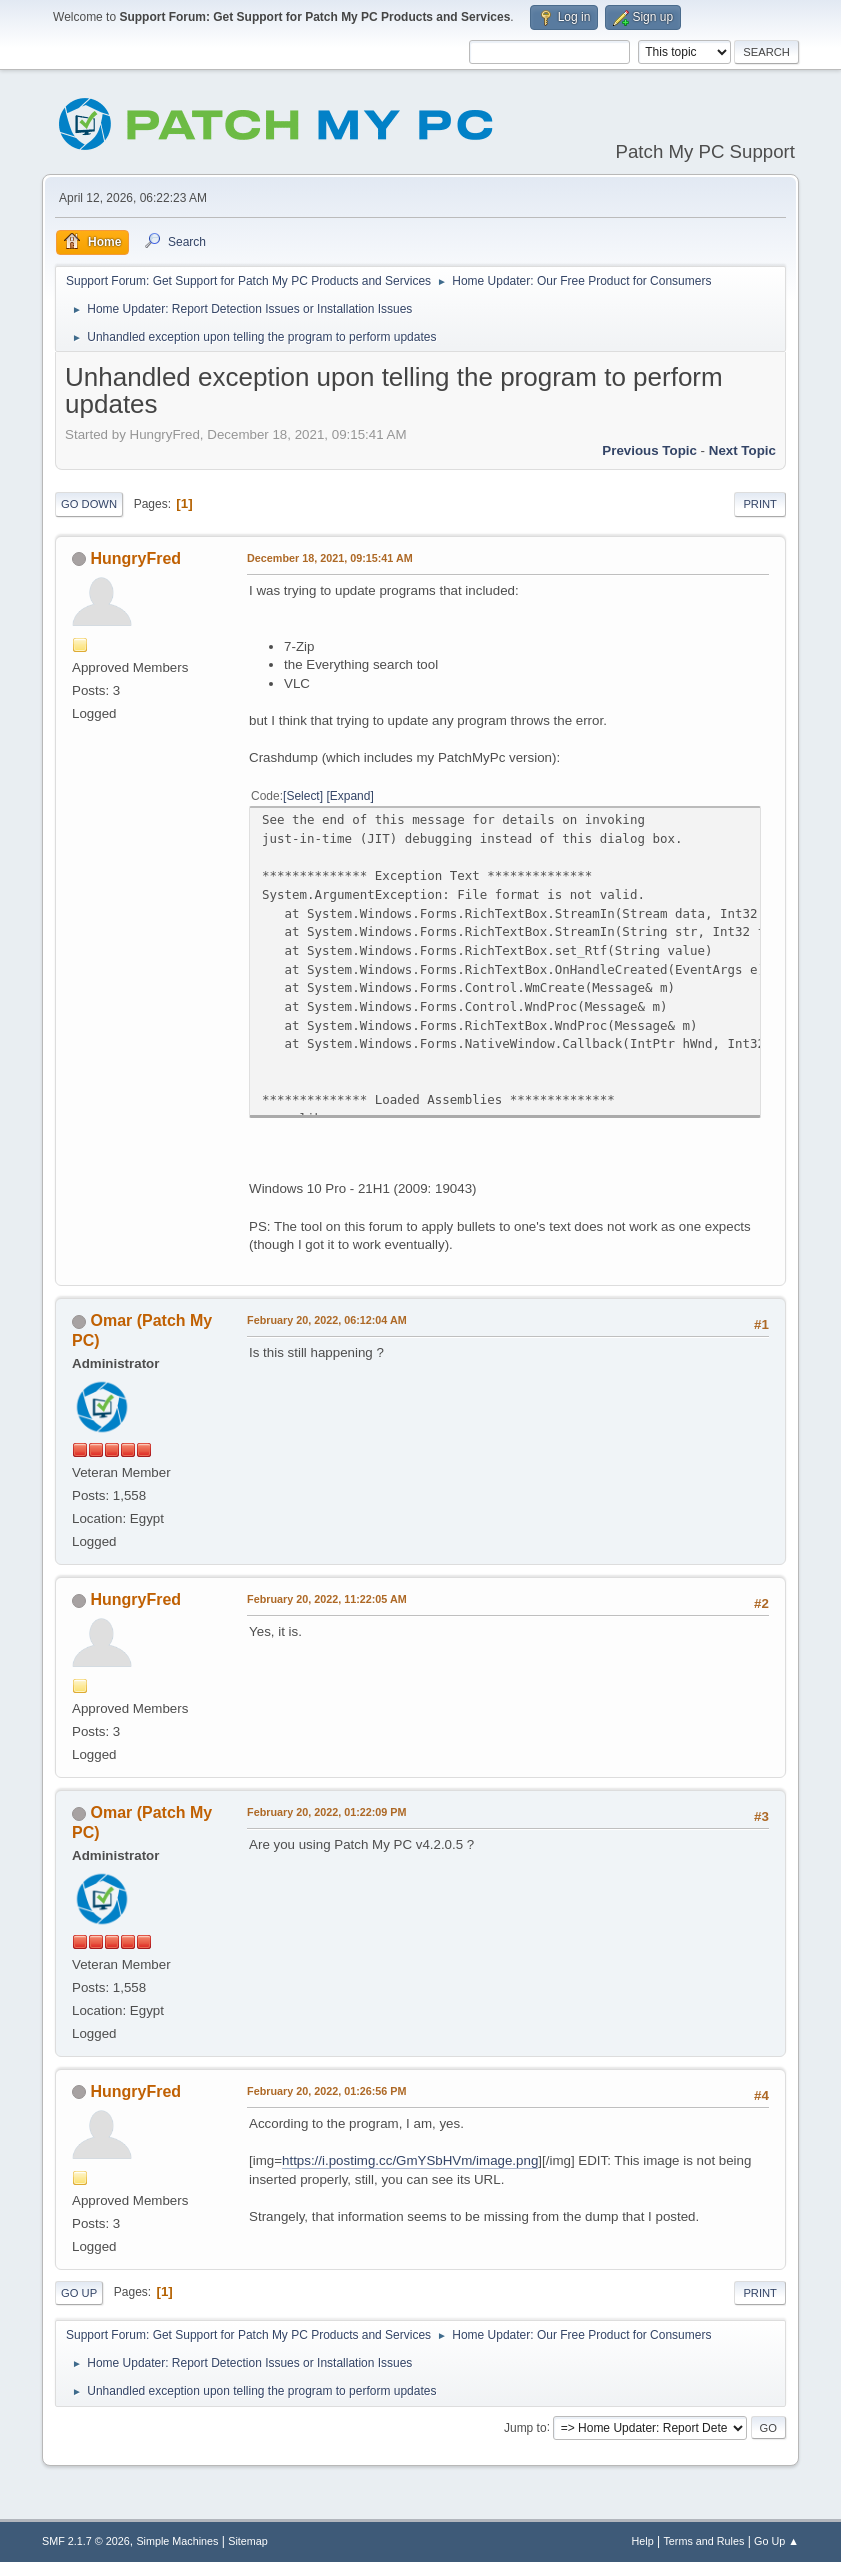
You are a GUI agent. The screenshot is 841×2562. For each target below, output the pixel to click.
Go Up (79, 2293)
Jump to (525, 2427)
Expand (350, 796)
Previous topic (649, 450)
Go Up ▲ (776, 2541)
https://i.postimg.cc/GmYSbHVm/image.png (410, 2160)
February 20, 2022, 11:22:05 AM (327, 1599)
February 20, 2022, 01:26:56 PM (326, 2091)
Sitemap (248, 2541)
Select (302, 796)
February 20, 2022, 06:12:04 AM (327, 1320)
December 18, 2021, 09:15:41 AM (330, 558)
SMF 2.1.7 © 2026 (86, 2541)
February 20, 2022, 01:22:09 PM (326, 1812)
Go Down (89, 504)
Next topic (742, 450)
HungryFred (136, 558)
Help (642, 2541)
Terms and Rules (703, 2541)
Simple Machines (177, 2541)
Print (760, 504)
